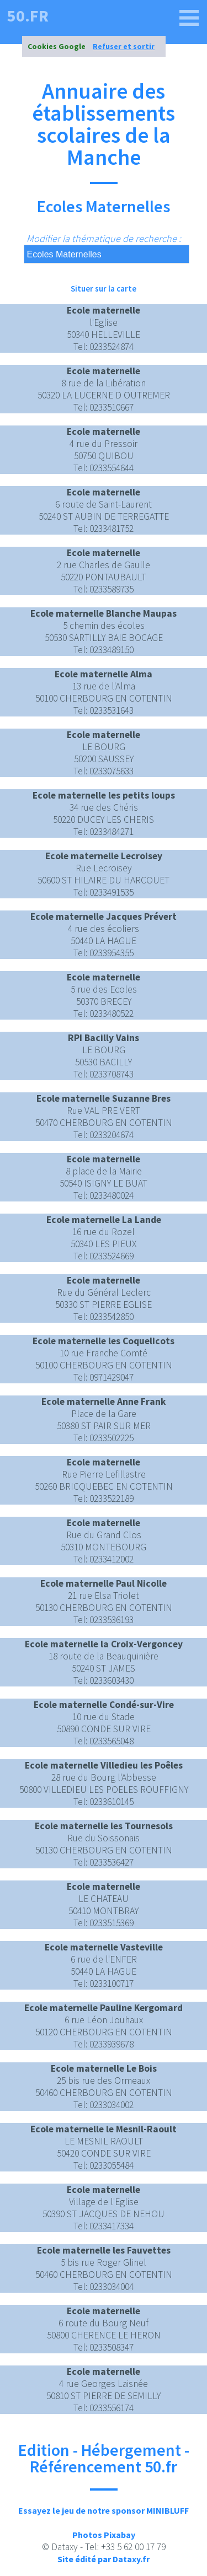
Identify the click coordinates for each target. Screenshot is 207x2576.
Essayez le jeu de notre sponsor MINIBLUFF (103, 2510)
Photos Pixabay (103, 2534)
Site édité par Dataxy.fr (103, 2558)
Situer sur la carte (103, 288)
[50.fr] (189, 18)
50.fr (28, 15)
